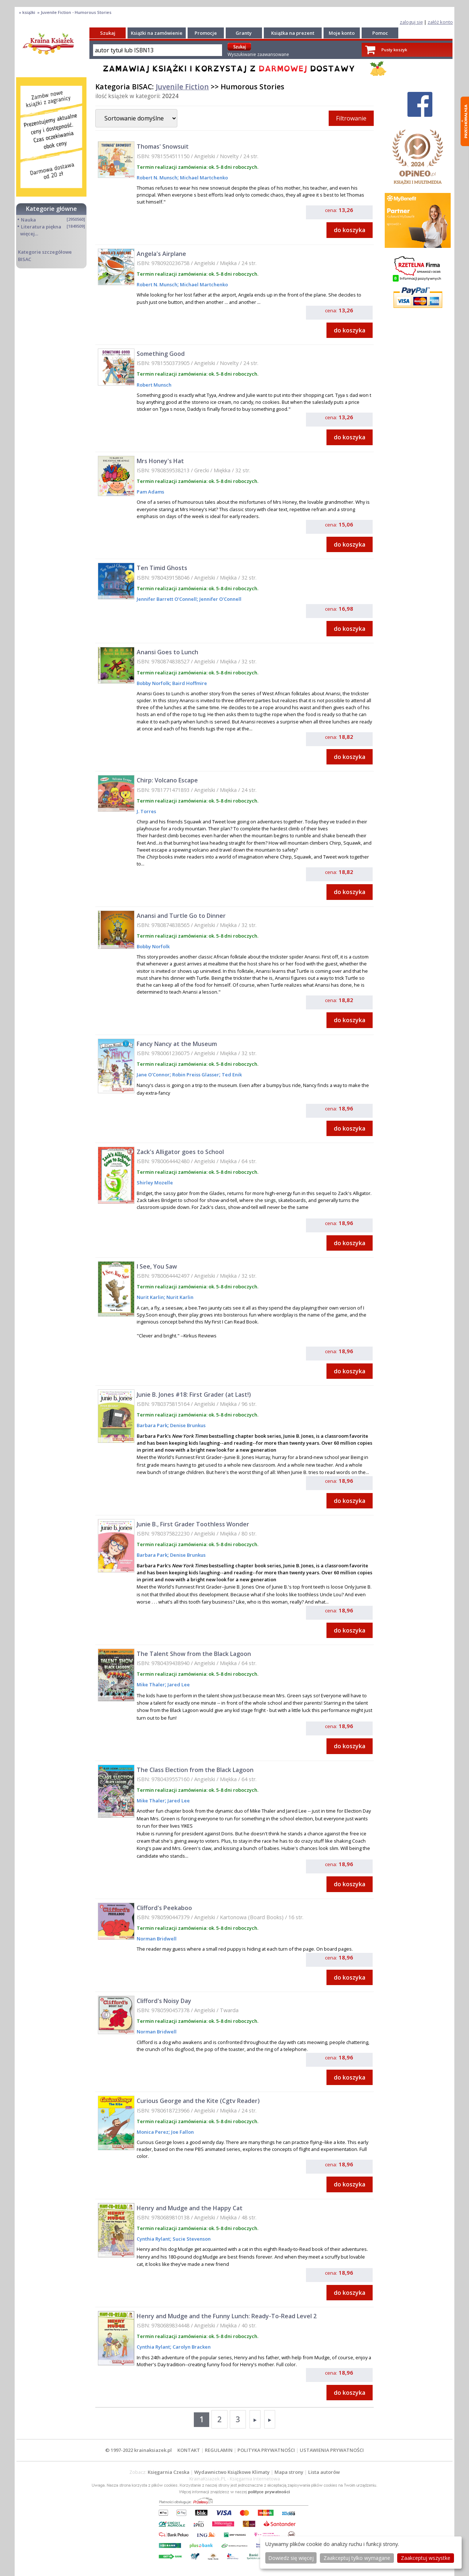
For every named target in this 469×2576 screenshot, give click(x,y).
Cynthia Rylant (153, 2239)
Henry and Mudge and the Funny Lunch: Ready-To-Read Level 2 (227, 2316)
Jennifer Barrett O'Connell (167, 599)
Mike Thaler (151, 1684)
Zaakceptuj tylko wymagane (357, 2557)
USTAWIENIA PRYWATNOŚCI (332, 2450)
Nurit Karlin (150, 1297)
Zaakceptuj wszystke (425, 2557)
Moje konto (342, 33)
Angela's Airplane (161, 254)
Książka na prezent (292, 33)
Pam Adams (150, 491)
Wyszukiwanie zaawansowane (258, 54)
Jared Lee (178, 1684)
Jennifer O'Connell (219, 599)
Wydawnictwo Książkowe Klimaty (232, 2472)
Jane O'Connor (153, 1074)
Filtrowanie (351, 118)
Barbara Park (152, 1425)
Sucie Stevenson (191, 2239)
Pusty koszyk (394, 49)
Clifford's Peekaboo (164, 1908)
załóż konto (440, 22)
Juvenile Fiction (182, 87)
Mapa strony (288, 2472)
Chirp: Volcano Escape (167, 780)
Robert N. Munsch (157, 177)
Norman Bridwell (157, 1938)
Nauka (28, 219)
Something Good (161, 354)
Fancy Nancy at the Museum (177, 1044)
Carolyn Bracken (191, 2347)
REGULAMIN (219, 2450)
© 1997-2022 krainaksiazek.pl (138, 2450)
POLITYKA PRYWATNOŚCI (266, 2450)
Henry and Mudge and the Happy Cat (190, 2208)
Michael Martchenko (203, 177)
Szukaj (107, 33)
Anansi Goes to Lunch (167, 652)
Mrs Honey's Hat (160, 461)
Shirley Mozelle (155, 1182)
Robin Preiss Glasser (195, 1074)
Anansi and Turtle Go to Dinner (181, 916)
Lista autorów (324, 2472)
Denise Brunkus (187, 1425)
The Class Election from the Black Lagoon (195, 1770)
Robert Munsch (154, 384)
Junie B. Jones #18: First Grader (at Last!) (194, 1395)
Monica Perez (153, 2132)
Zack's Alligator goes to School (180, 1152)
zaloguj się (411, 22)
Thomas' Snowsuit (163, 146)
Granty (244, 33)
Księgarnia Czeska (168, 2472)
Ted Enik (231, 1074)
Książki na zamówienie (156, 33)
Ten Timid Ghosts (162, 568)
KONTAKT (188, 2450)
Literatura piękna (41, 226)
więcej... (29, 233)
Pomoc (380, 33)
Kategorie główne (51, 209)
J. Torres (146, 811)
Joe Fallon (182, 2132)
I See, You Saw (157, 1266)
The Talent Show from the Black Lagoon (194, 1654)
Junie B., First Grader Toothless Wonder (193, 1524)
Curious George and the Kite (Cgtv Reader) (198, 2101)
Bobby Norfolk (153, 683)
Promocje (206, 33)
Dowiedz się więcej (291, 2557)
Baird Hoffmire (189, 683)
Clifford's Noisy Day (164, 2001)
